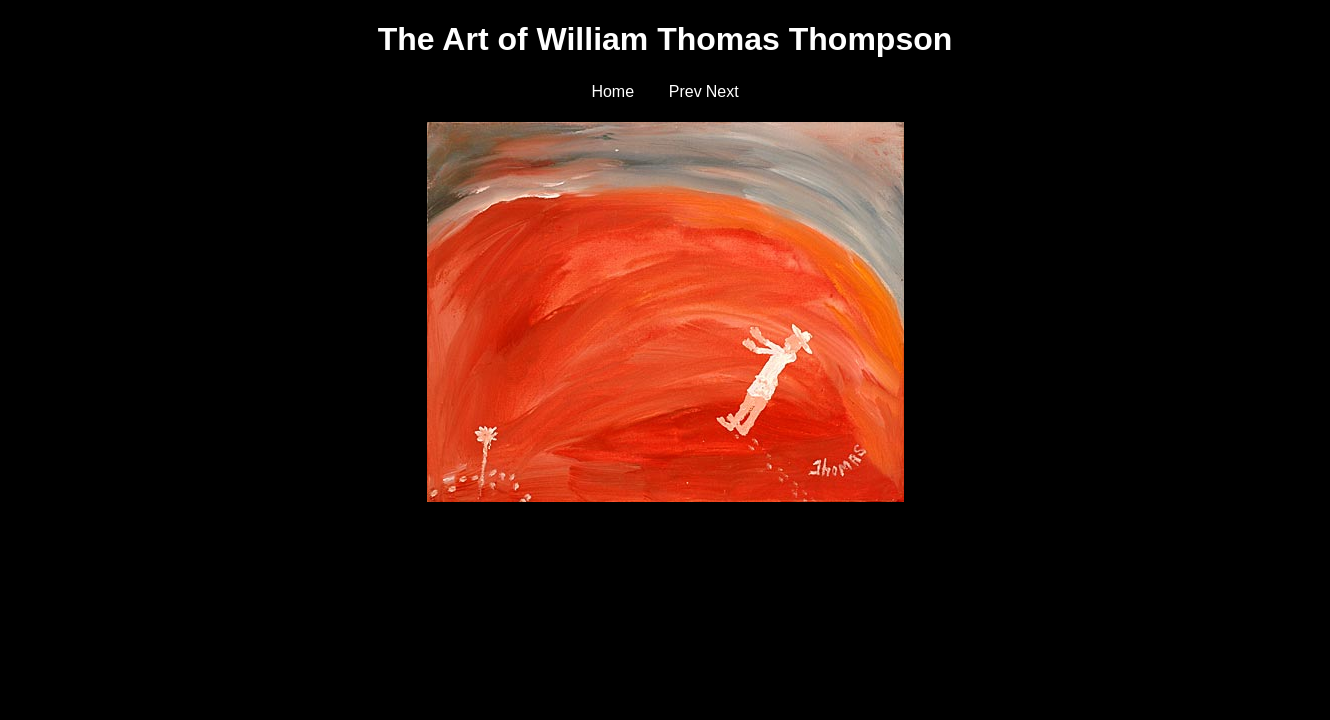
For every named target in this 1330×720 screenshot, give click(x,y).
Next (722, 91)
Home (612, 91)
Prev (685, 91)
